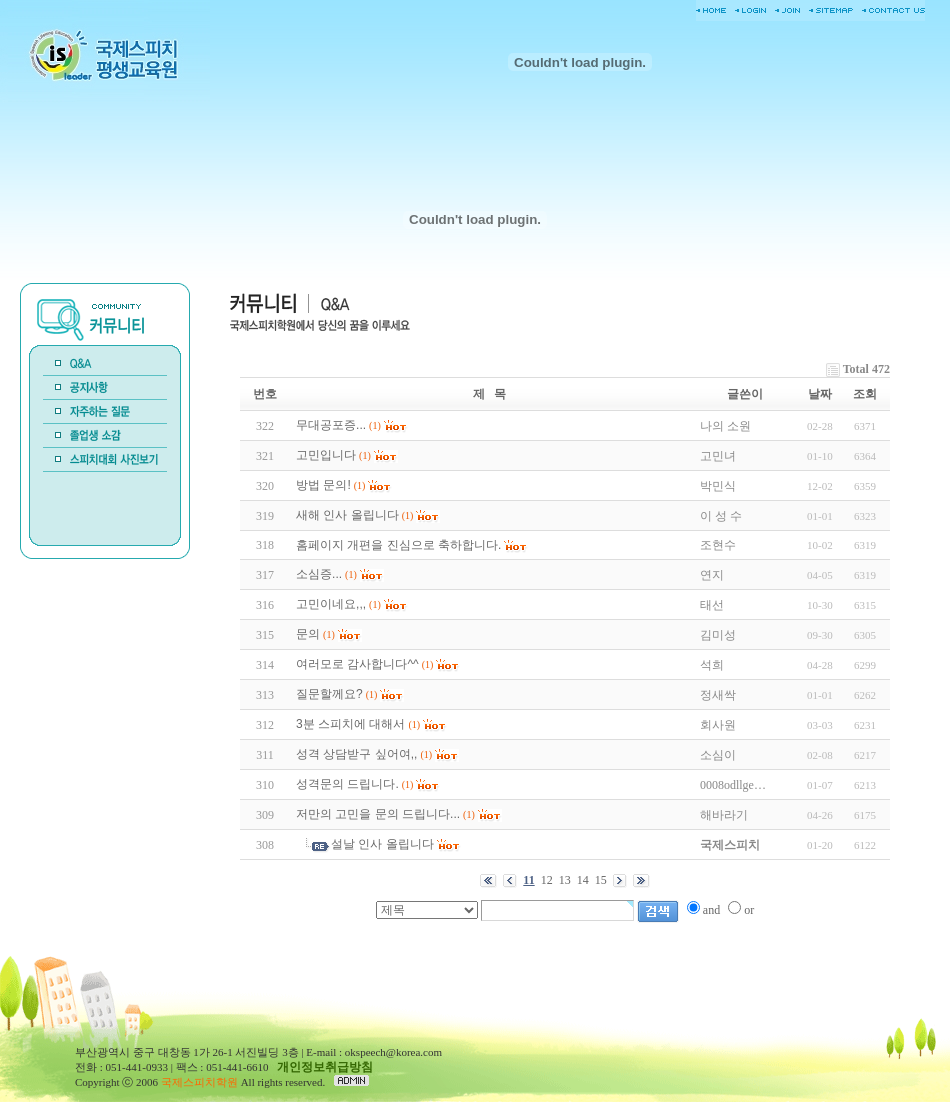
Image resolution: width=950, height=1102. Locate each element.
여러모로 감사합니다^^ (357, 664)
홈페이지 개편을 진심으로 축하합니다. (398, 545)
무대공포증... (331, 425)
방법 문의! (323, 485)
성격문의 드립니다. (347, 784)
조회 (865, 394)
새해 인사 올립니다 (347, 515)
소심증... (319, 574)
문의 (308, 634)
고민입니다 (326, 455)
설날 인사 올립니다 (382, 844)
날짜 (820, 394)
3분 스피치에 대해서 (350, 724)
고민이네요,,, (331, 604)
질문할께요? (329, 694)
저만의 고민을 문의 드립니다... (378, 814)
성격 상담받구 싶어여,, (356, 754)
